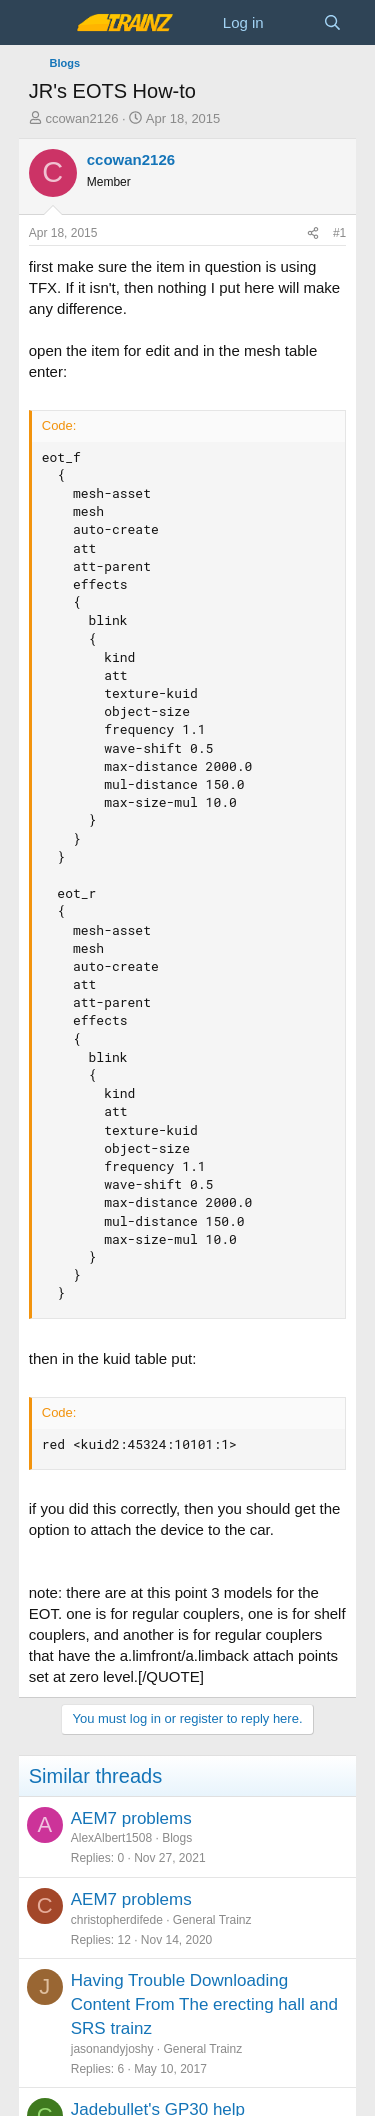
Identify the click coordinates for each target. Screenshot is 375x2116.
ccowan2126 (81, 118)
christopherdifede (117, 1920)
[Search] (332, 22)
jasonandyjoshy (112, 2049)
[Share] (313, 233)
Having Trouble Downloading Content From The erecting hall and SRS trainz (204, 2004)
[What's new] (293, 22)
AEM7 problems (131, 1818)
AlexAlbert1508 (111, 1838)
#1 (339, 233)
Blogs (177, 1838)
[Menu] (46, 23)
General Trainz (212, 1920)
